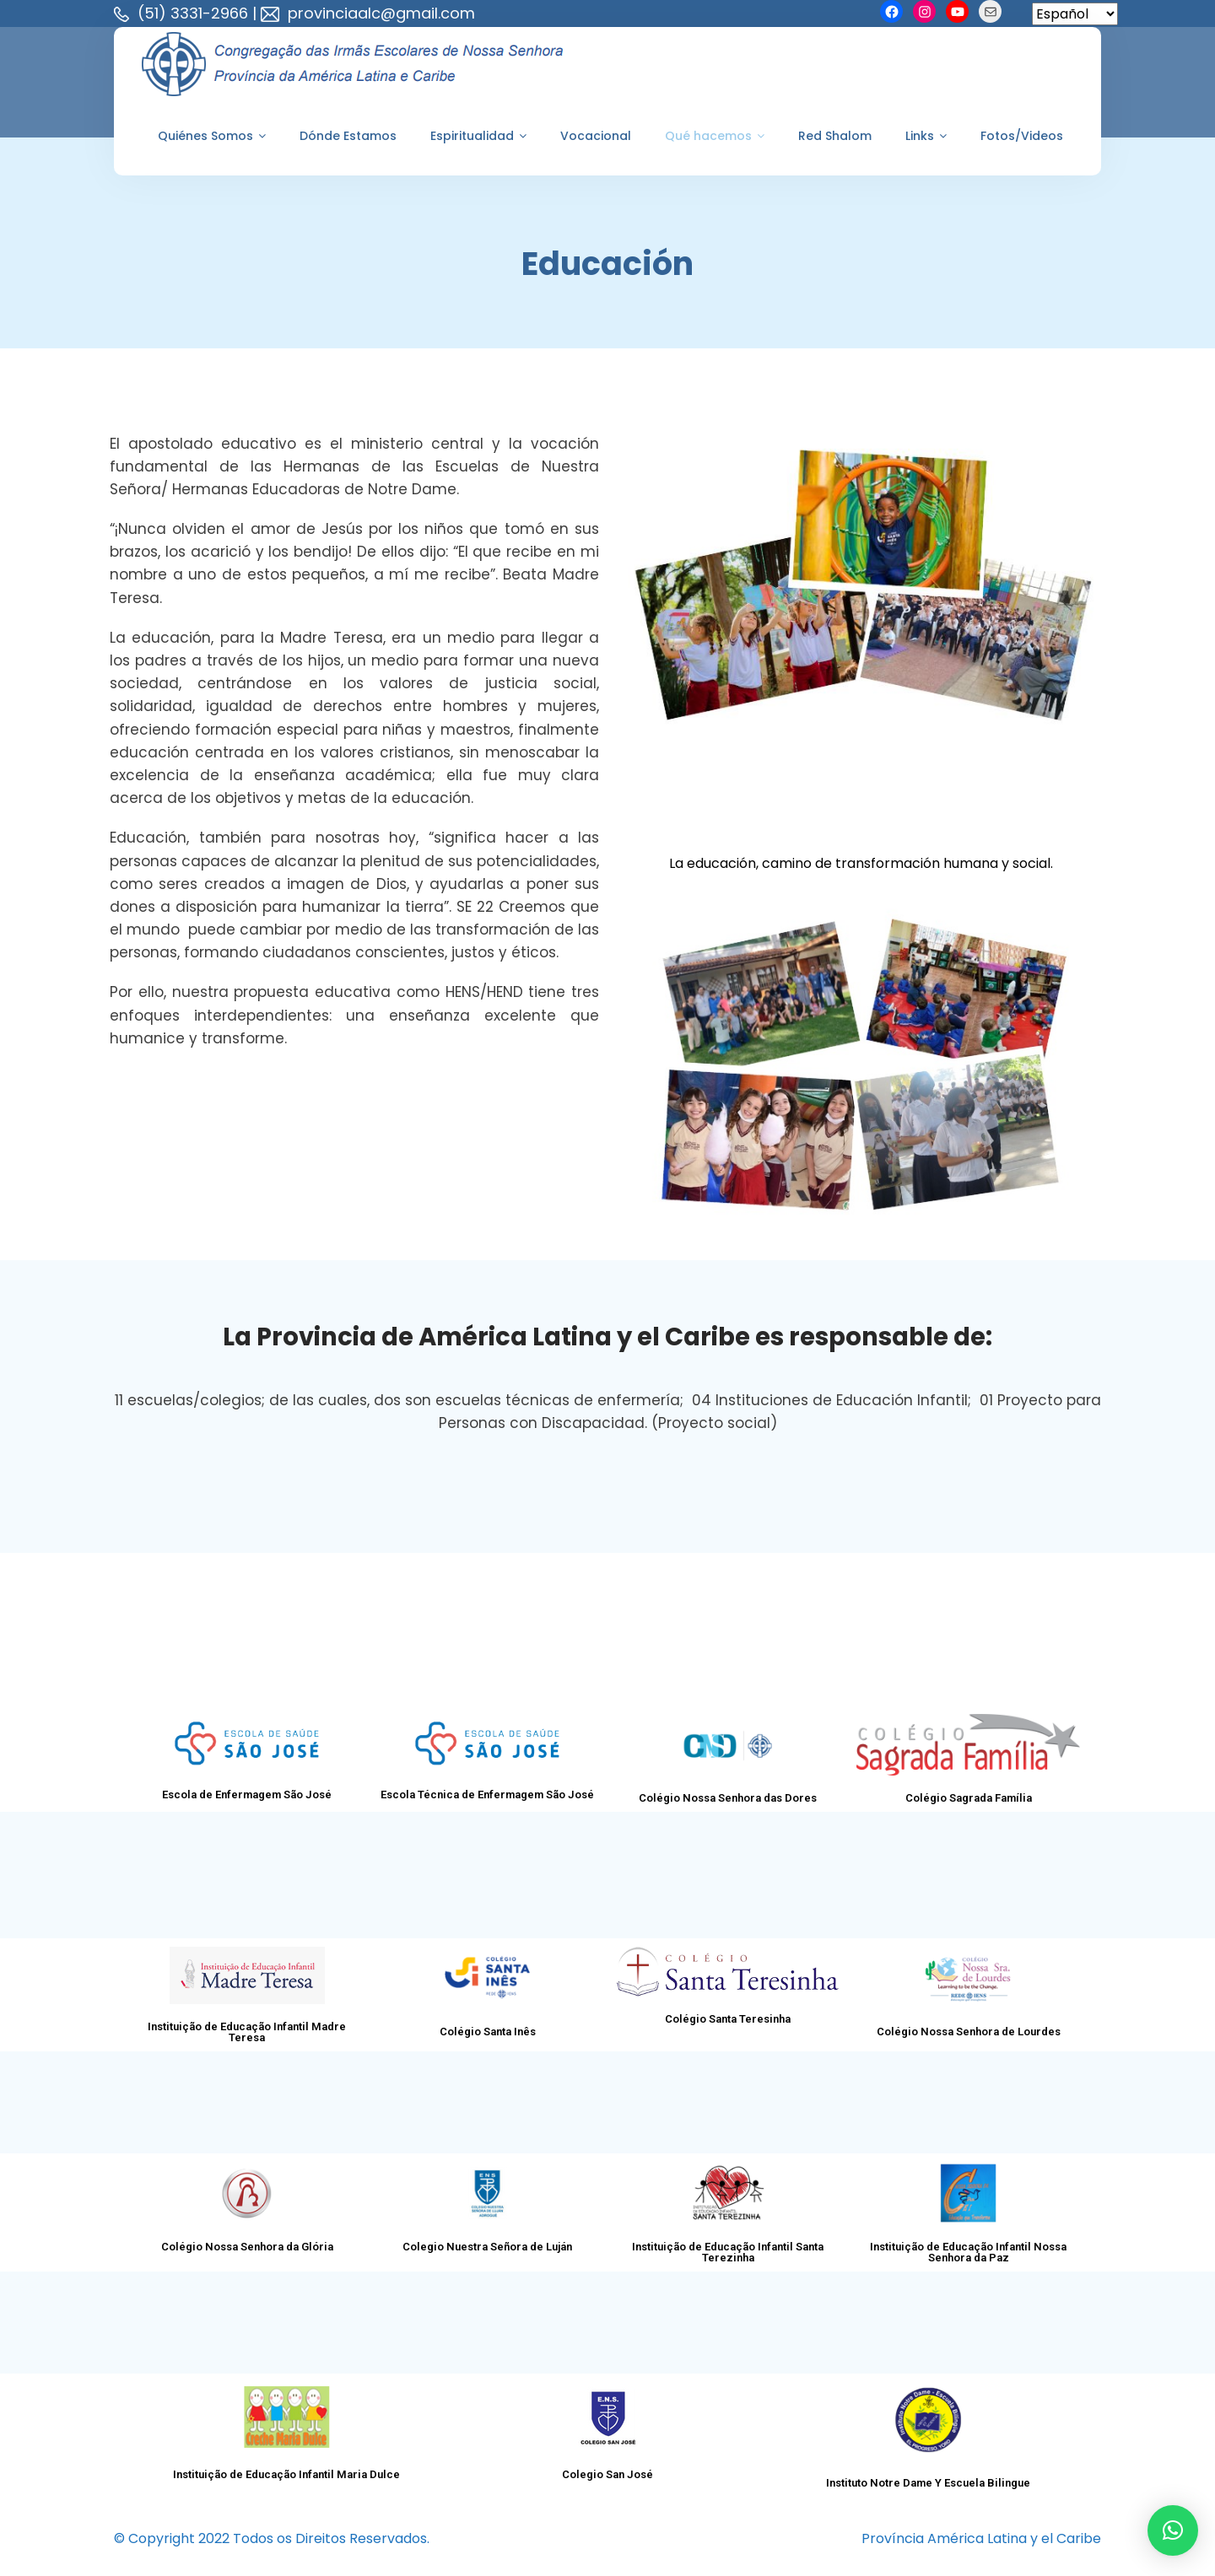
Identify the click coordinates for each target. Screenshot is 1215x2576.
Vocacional (595, 135)
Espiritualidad (478, 135)
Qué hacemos (714, 135)
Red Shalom (835, 135)
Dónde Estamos (348, 135)
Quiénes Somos (212, 135)
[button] (1173, 2530)
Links (926, 135)
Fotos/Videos (1021, 135)
